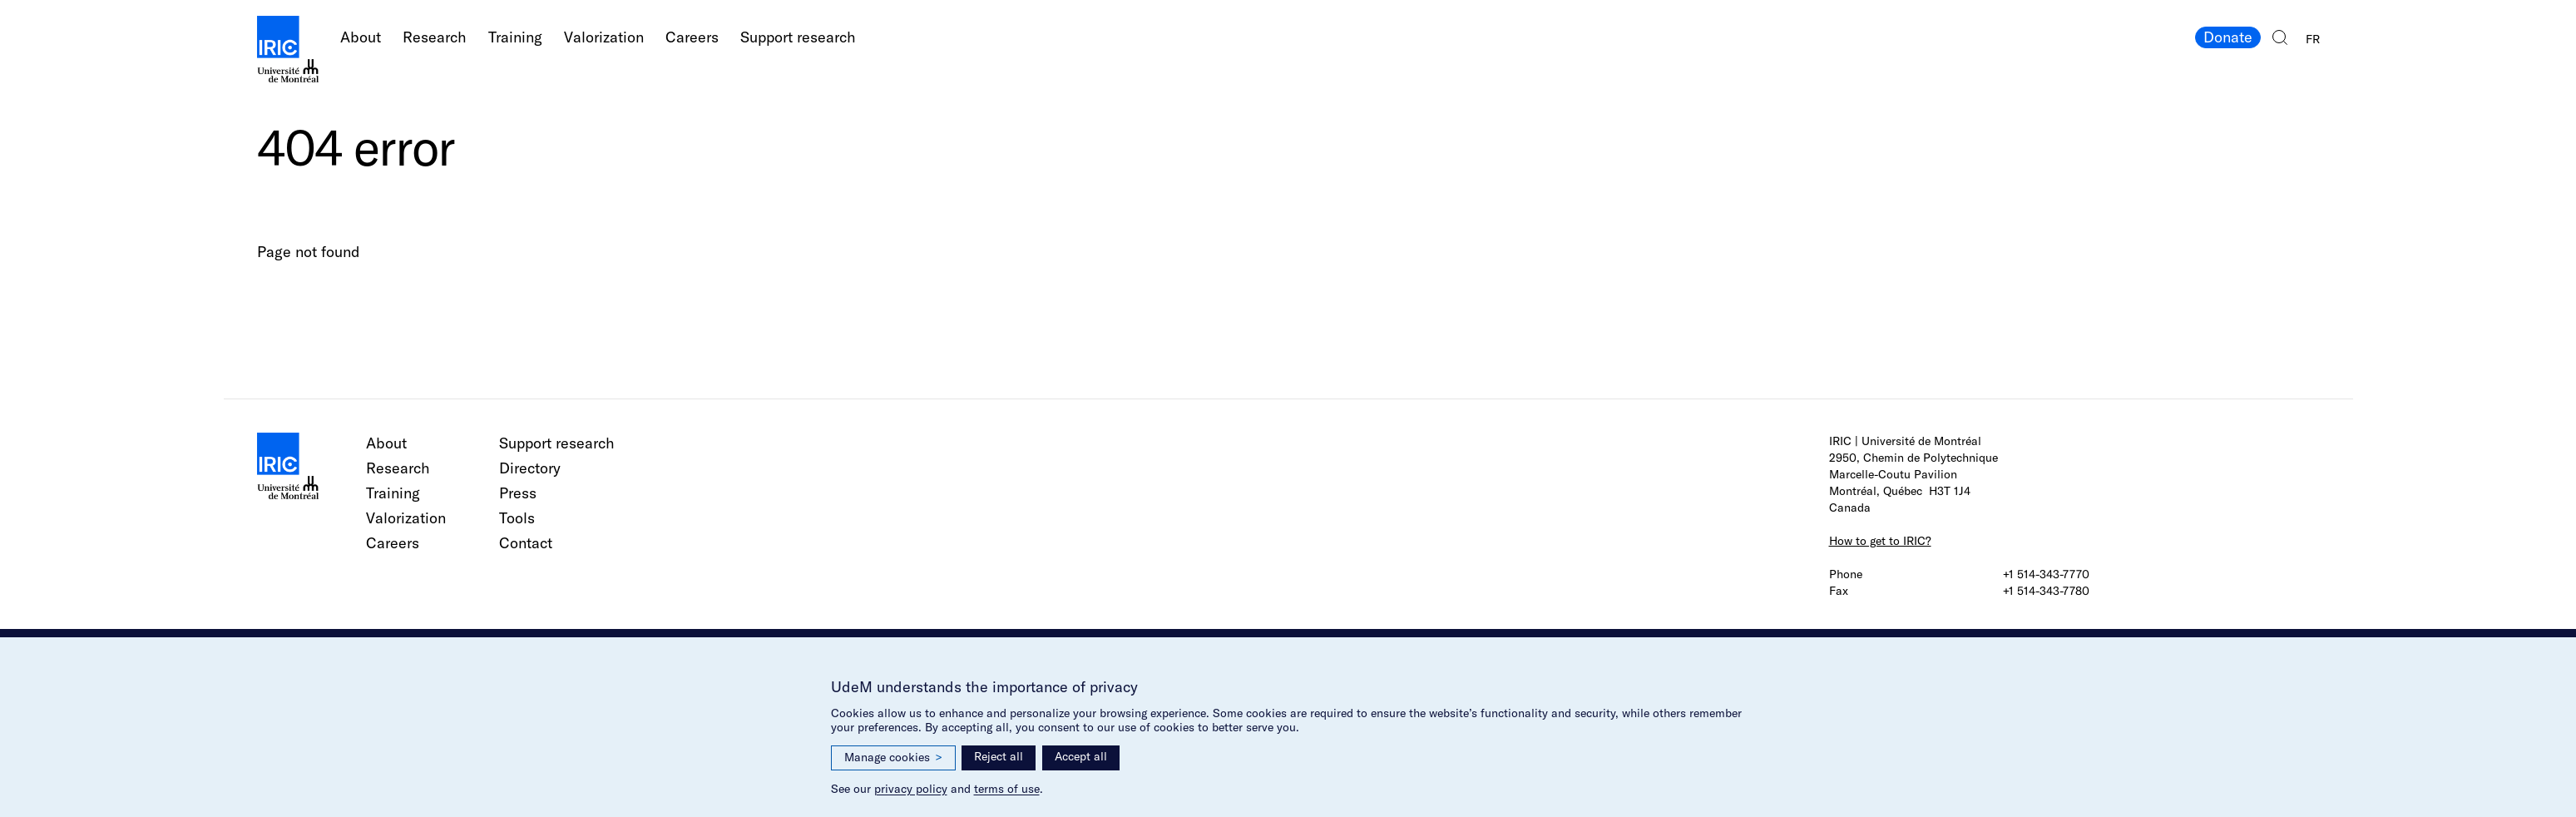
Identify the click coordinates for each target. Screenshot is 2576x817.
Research (435, 37)
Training (515, 37)
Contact (525, 542)
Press (517, 493)
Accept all (1081, 756)
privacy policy (910, 788)
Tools (517, 517)
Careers (692, 37)
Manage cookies (893, 757)
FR (2313, 39)
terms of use (1007, 788)
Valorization (604, 37)
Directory (530, 468)
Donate (2227, 37)
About (360, 37)
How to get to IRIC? (1880, 540)
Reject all (998, 756)
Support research (798, 37)
